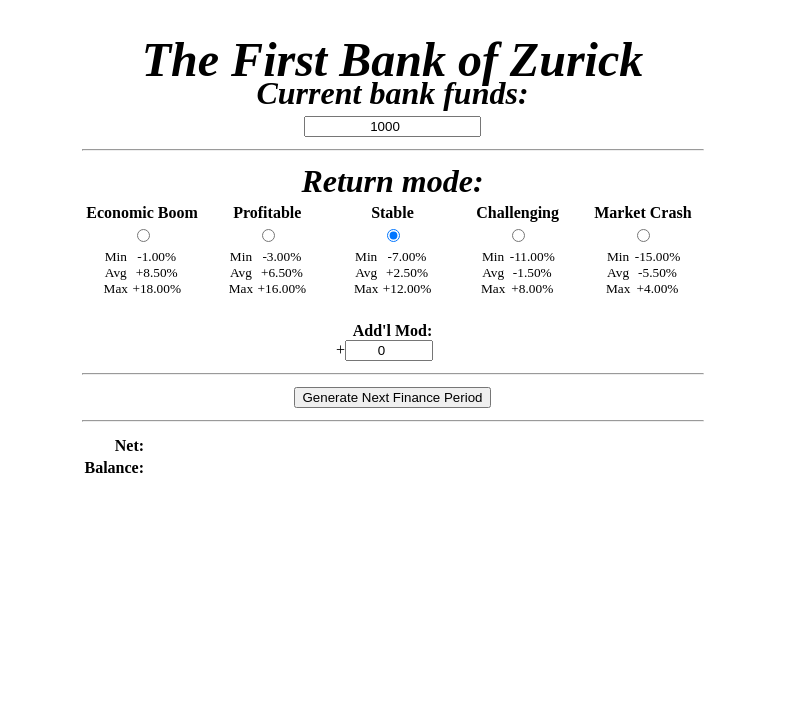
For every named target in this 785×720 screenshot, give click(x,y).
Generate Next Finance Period (392, 397)
